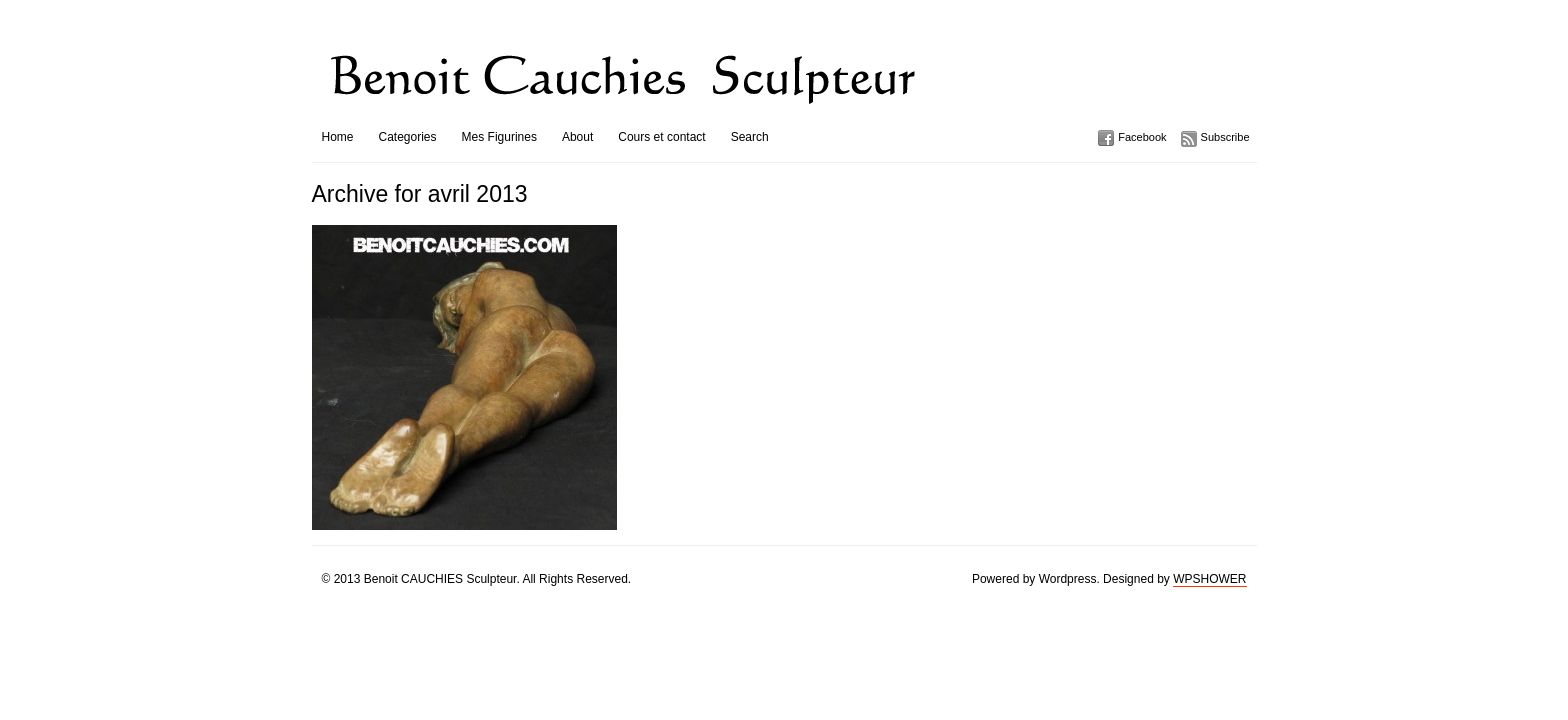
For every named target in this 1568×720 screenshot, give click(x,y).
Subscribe (1225, 137)
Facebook (1142, 137)
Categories (408, 137)
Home (338, 137)
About (577, 137)
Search (750, 137)
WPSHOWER (1209, 579)
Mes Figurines (499, 137)
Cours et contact (661, 137)
